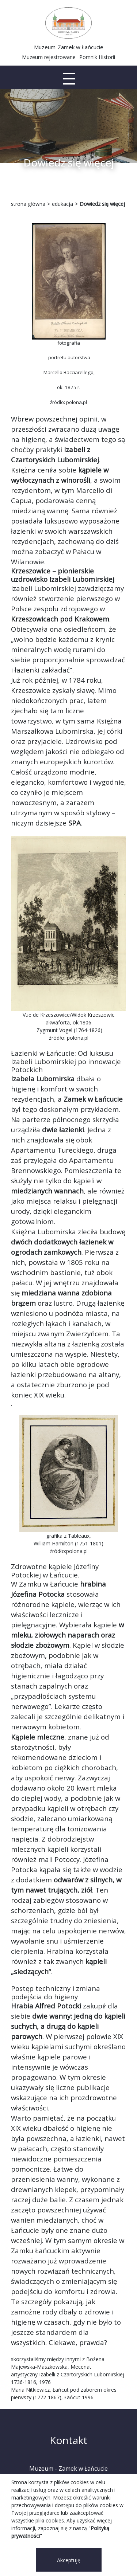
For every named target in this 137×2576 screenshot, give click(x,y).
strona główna (28, 203)
